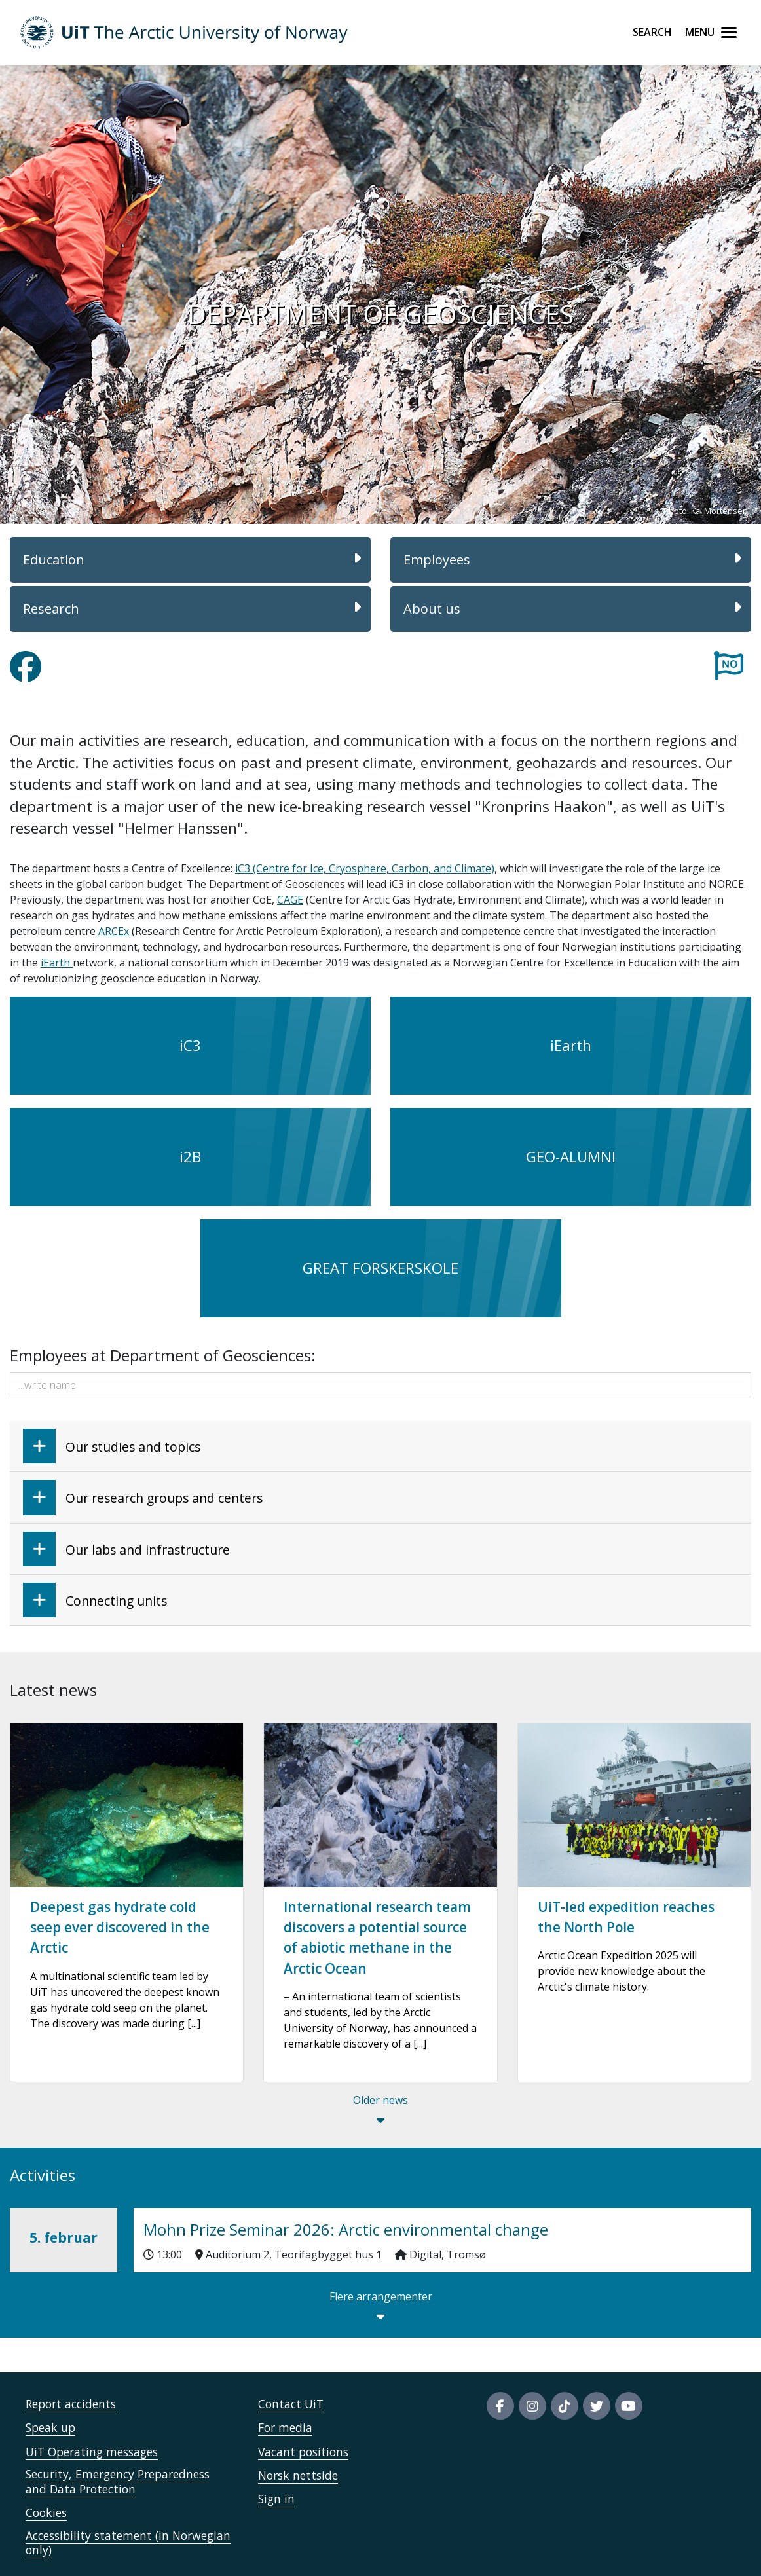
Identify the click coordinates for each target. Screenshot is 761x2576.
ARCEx (115, 931)
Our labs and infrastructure (126, 1549)
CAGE (290, 899)
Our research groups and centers (143, 1497)
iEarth (57, 962)
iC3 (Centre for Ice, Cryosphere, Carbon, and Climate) (364, 868)
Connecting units (95, 1600)
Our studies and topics (111, 1446)
